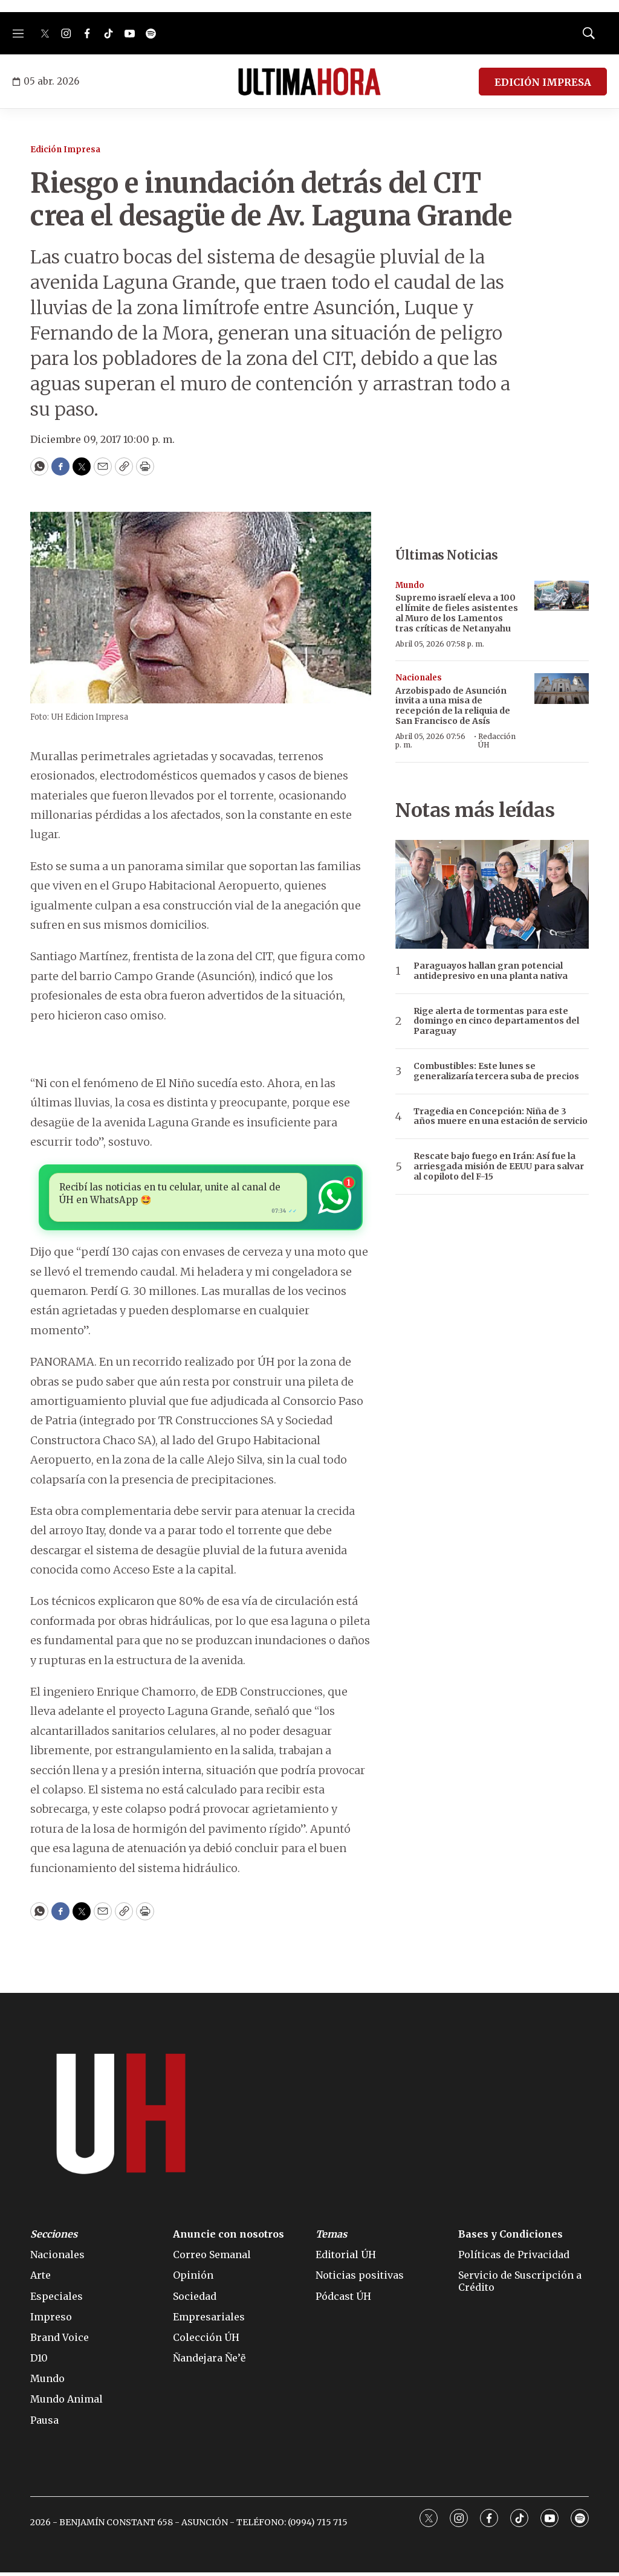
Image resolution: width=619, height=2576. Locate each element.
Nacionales (418, 678)
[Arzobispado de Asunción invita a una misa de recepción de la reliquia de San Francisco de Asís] (561, 688)
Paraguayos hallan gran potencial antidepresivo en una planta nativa (490, 971)
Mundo (409, 585)
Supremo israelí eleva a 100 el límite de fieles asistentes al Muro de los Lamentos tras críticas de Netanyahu (456, 612)
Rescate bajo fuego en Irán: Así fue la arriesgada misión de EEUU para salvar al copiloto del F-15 (498, 1166)
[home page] (309, 81)
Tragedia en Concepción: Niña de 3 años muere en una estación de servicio (500, 1116)
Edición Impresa (65, 149)
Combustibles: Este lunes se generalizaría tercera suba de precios (496, 1071)
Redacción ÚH (497, 740)
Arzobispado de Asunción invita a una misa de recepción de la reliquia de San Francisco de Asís (452, 705)
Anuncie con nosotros (228, 2238)
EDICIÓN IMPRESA (542, 82)
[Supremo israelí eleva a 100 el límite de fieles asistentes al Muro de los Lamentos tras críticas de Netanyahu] (561, 596)
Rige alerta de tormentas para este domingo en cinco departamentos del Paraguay (496, 1021)
